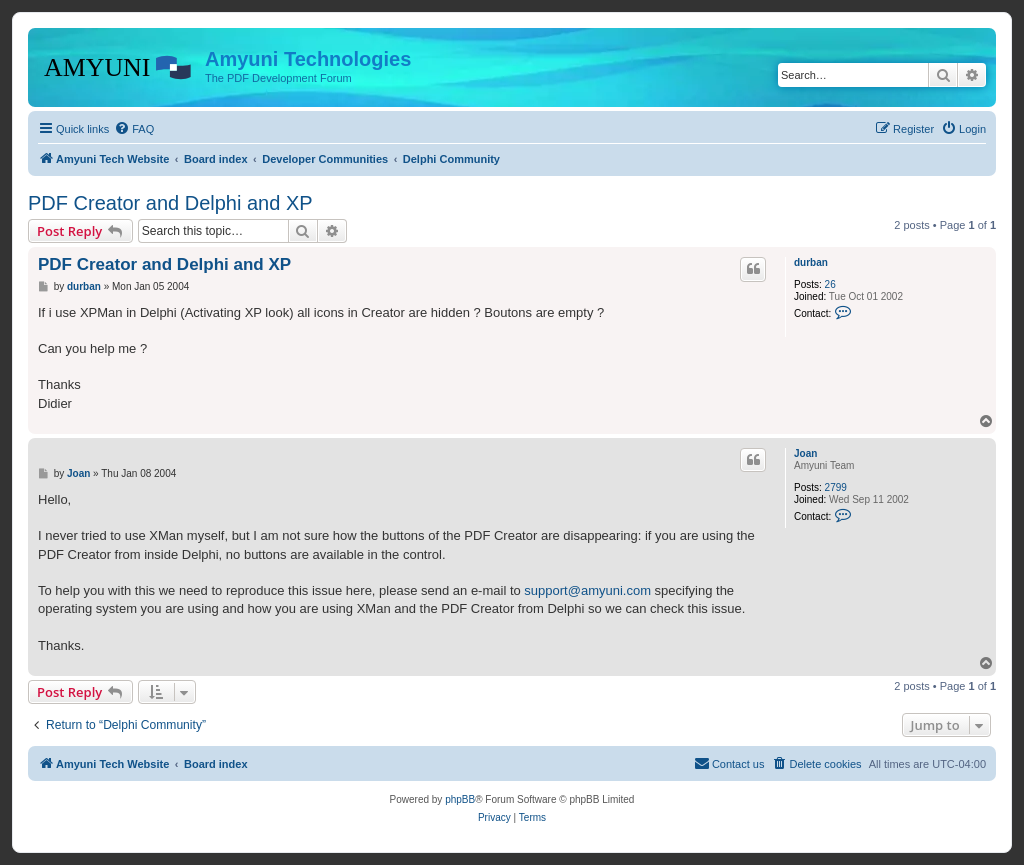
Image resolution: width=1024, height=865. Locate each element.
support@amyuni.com (587, 590)
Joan (805, 453)
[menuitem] (134, 129)
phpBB (460, 799)
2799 (836, 487)
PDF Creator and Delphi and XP (170, 203)
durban (811, 262)
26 (830, 284)
